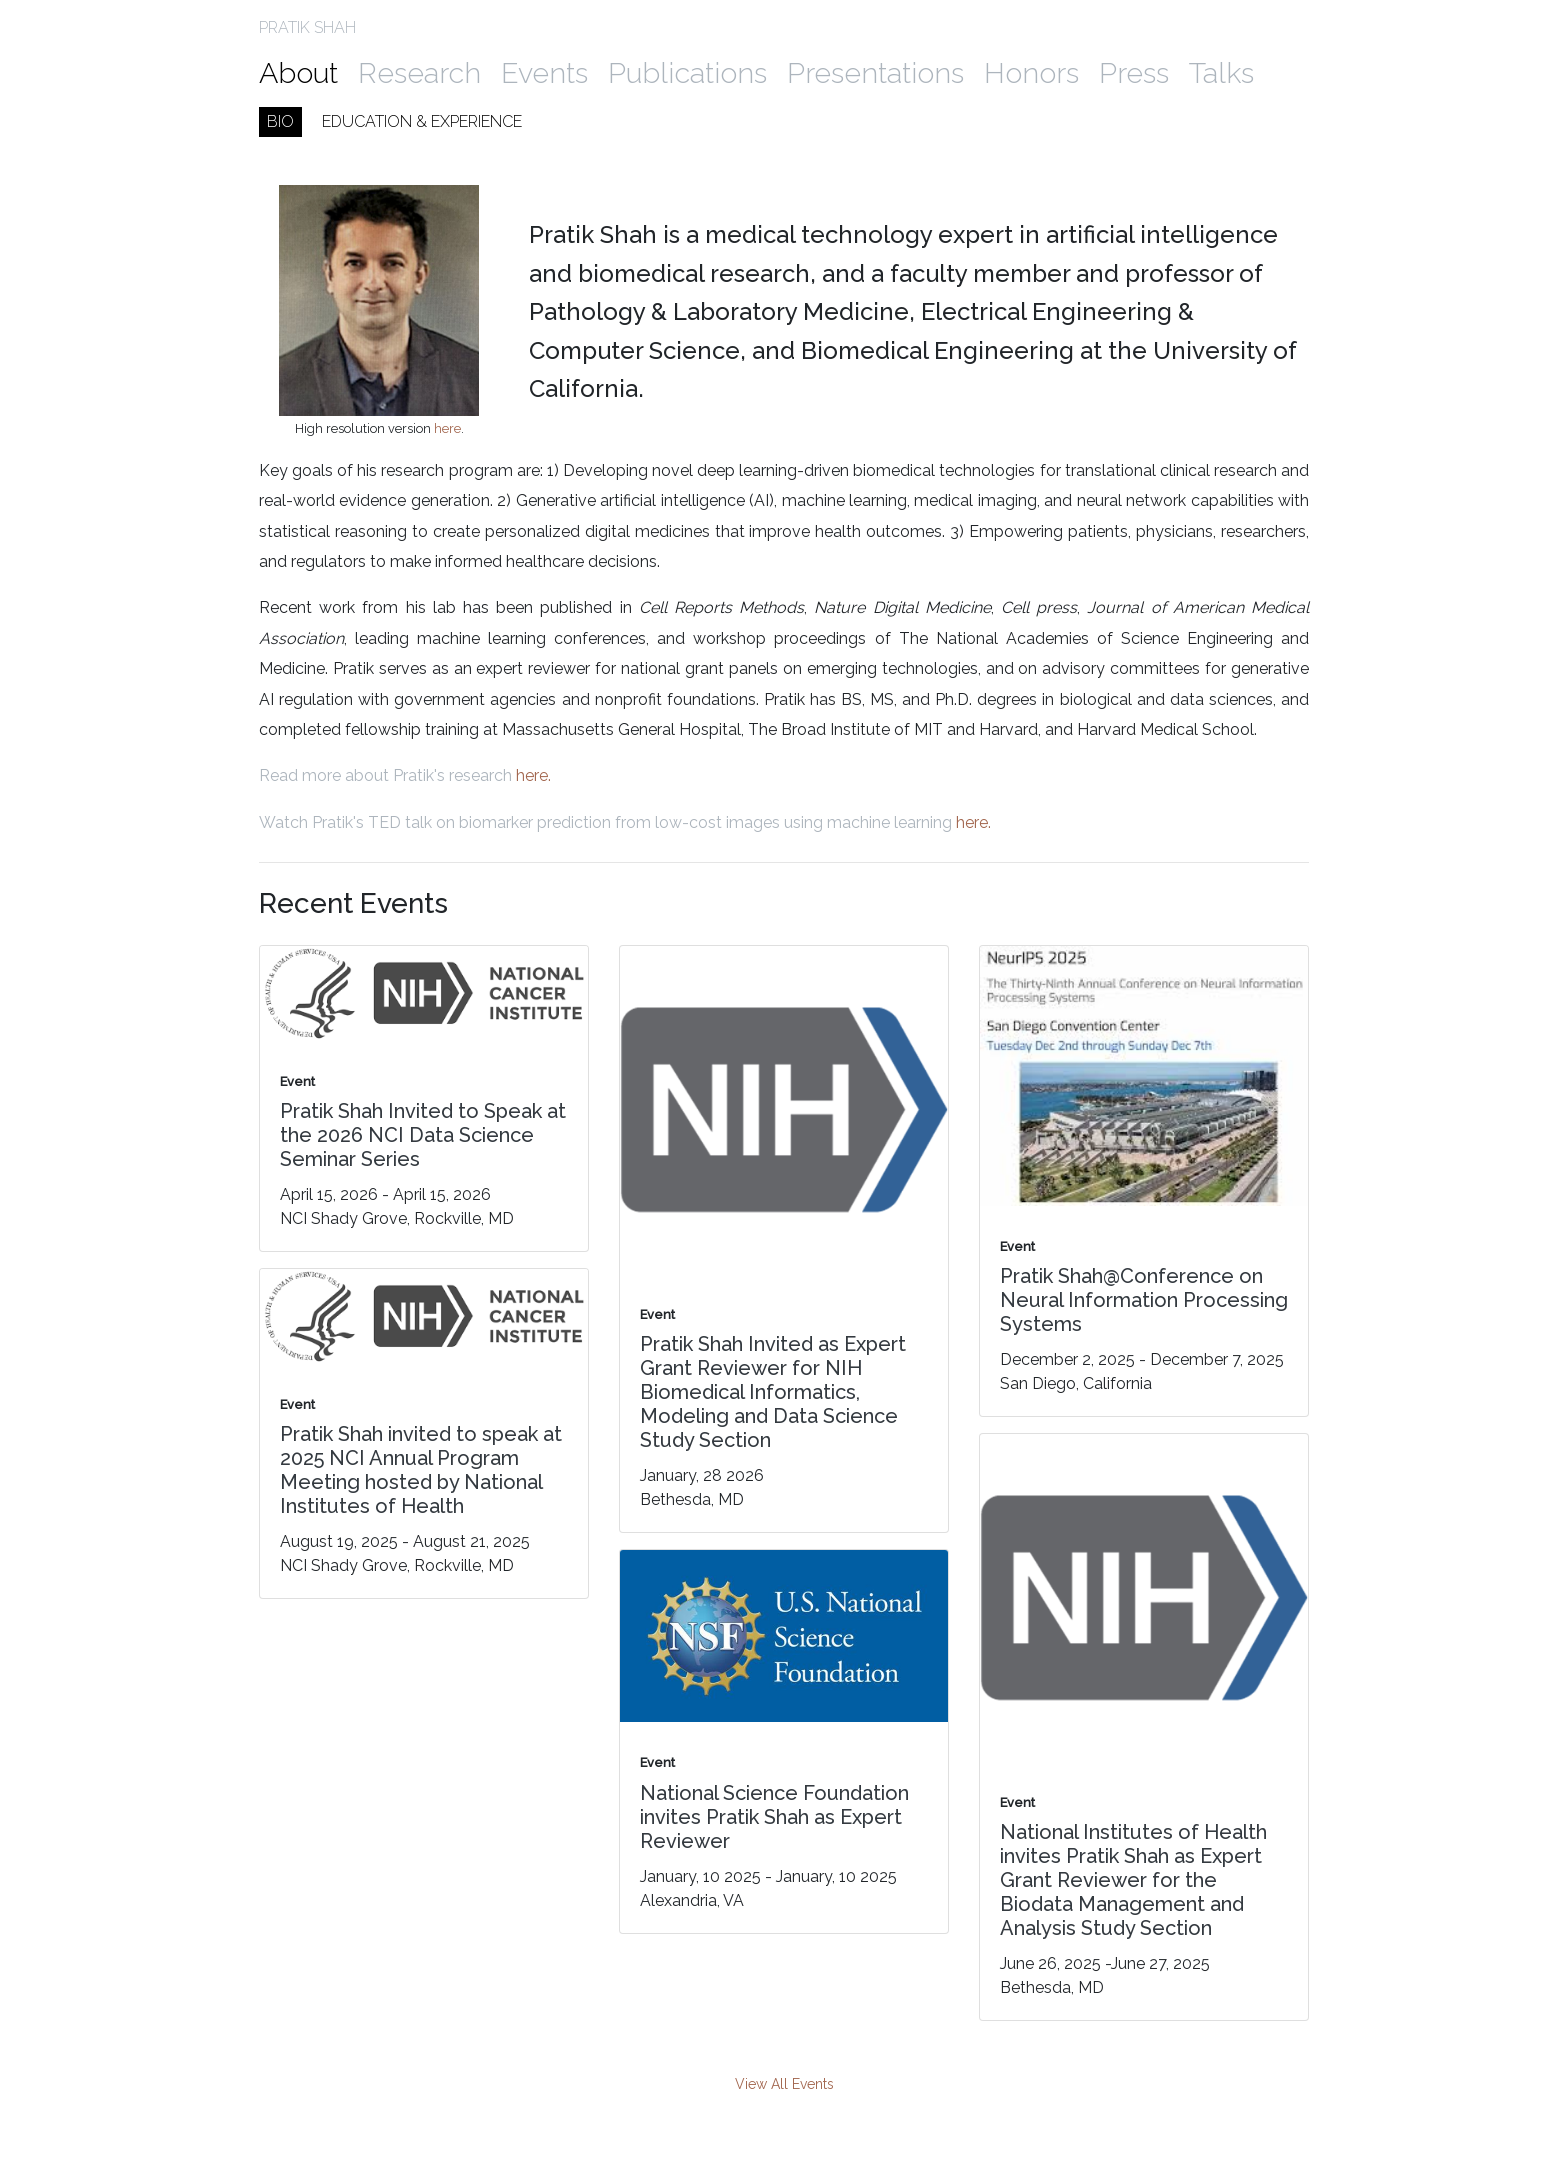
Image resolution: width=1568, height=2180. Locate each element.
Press (1134, 73)
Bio (280, 121)
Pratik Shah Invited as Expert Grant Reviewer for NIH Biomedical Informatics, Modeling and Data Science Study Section (773, 1392)
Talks (1221, 73)
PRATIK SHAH (307, 27)
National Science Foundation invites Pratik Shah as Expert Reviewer (774, 1817)
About (298, 73)
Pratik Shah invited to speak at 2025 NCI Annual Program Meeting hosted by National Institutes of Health (421, 1470)
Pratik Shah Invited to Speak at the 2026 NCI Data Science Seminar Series (423, 1135)
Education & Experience (422, 121)
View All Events (784, 2084)
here (447, 428)
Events (544, 73)
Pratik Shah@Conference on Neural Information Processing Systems (1144, 1300)
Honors (1031, 73)
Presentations (875, 73)
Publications (687, 73)
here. (533, 775)
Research (419, 73)
